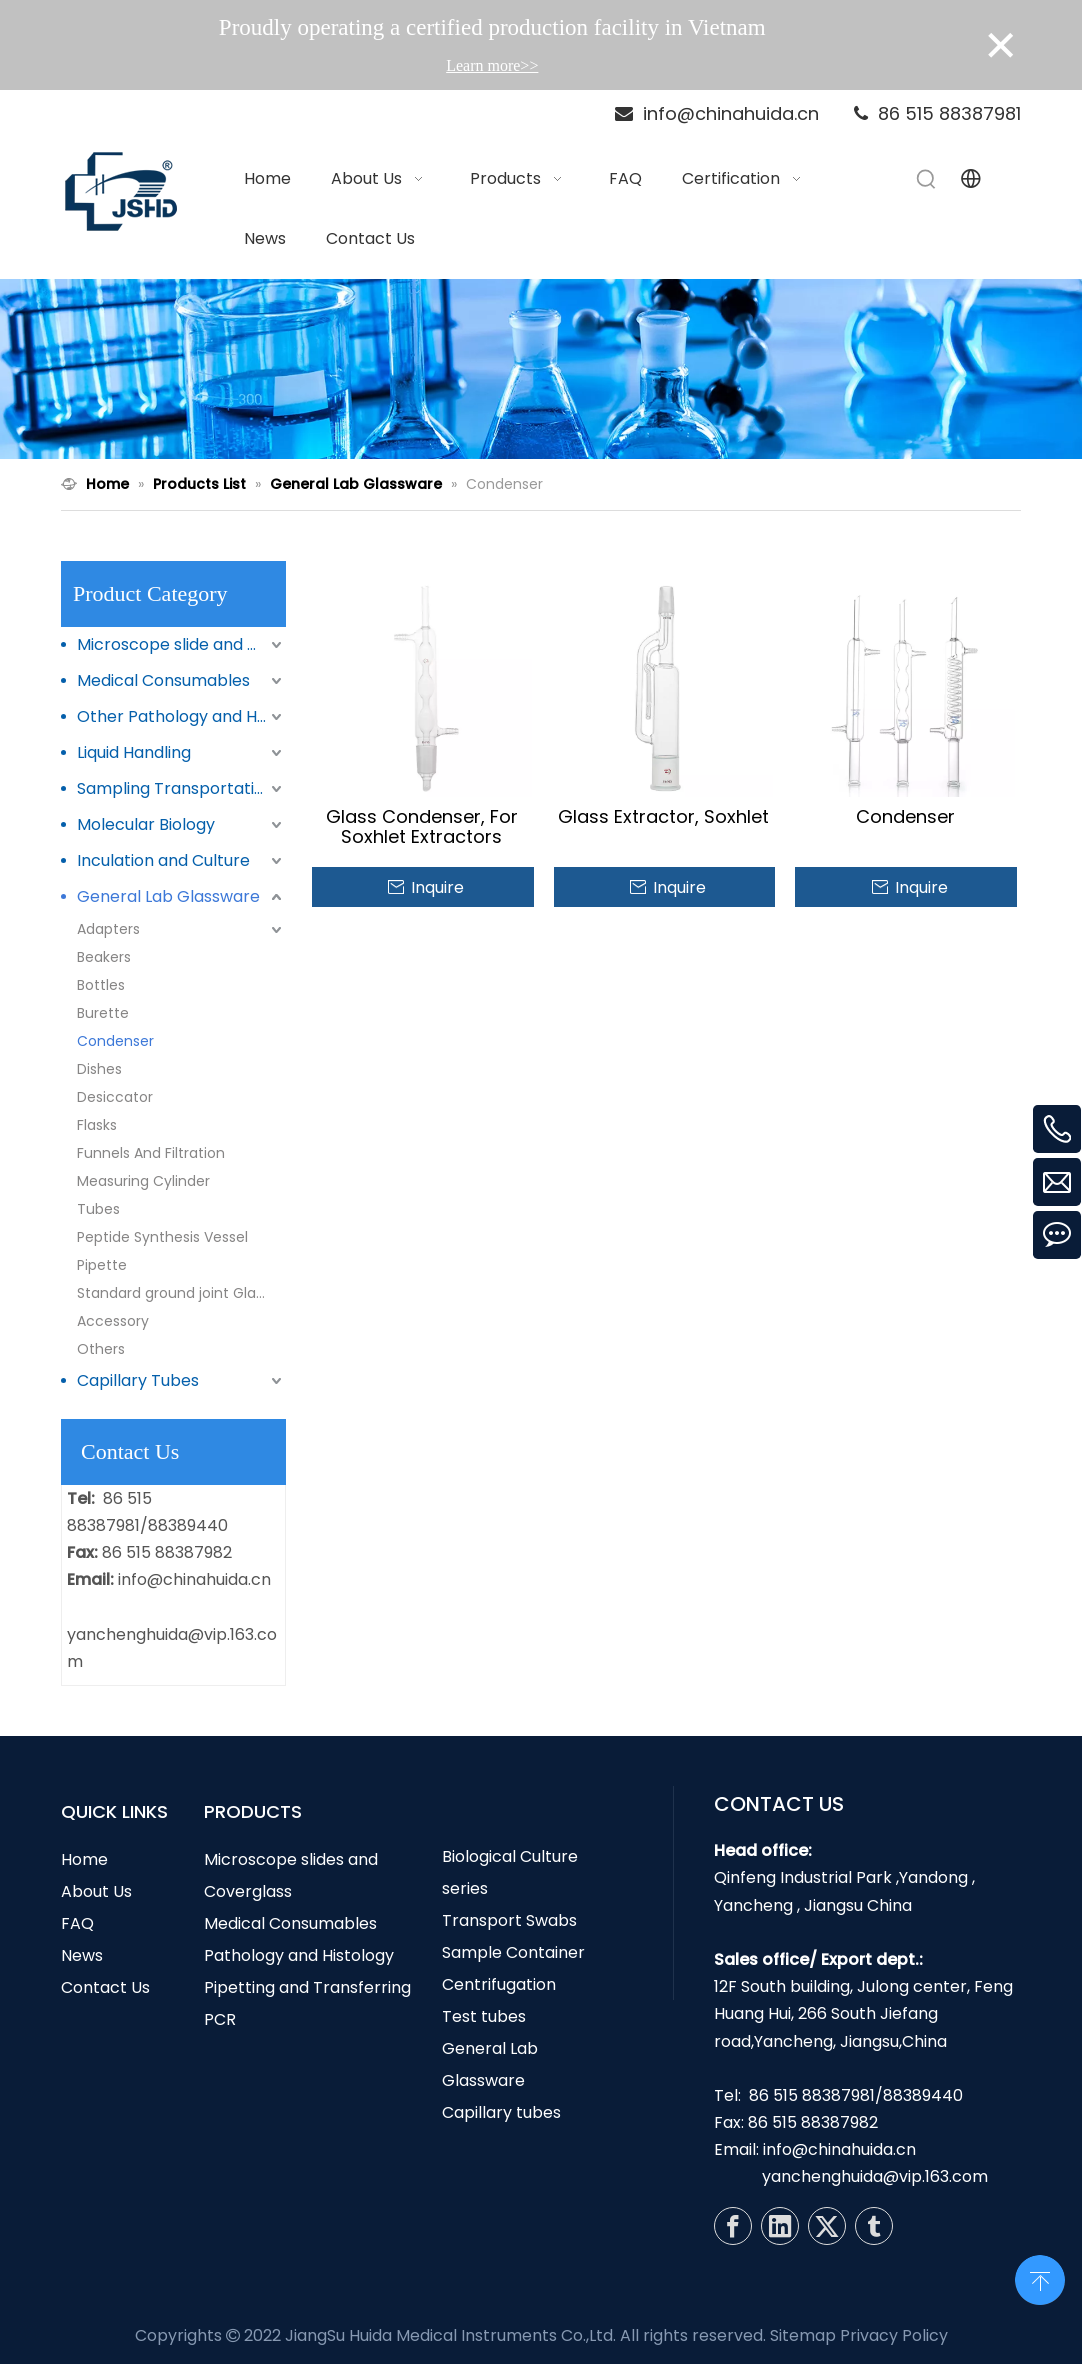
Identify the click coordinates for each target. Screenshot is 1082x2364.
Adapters (108, 929)
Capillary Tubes (138, 1380)
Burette (103, 1013)
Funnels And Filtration (151, 1153)
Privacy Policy (894, 2335)
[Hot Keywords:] (927, 179)
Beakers (104, 957)
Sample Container (513, 1952)
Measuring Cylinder (143, 1181)
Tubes (98, 1209)
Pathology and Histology (299, 1955)
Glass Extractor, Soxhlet (663, 817)
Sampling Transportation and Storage (181, 788)
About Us (96, 1891)
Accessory (113, 1321)
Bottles (101, 985)
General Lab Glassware (168, 896)
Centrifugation (499, 1984)
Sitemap (803, 2335)
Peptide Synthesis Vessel (162, 1237)
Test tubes (484, 2016)
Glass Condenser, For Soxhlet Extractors (422, 827)
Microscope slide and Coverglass (181, 644)
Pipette (102, 1265)
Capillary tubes (501, 2112)
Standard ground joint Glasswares (181, 1293)
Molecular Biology (146, 824)
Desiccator (115, 1097)
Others (101, 1349)
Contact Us (105, 1987)
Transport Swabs (509, 1920)
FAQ (77, 1923)
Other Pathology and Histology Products (181, 716)
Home (84, 1859)
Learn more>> (492, 65)
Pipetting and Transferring (307, 1987)
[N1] (541, 369)
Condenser (115, 1041)
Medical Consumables (163, 680)
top (1040, 2278)
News (82, 1955)
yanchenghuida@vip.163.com (875, 2176)
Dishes (99, 1069)
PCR (220, 2019)
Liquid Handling (134, 752)
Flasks (97, 1125)
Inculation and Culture (163, 860)
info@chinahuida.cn (194, 1579)
